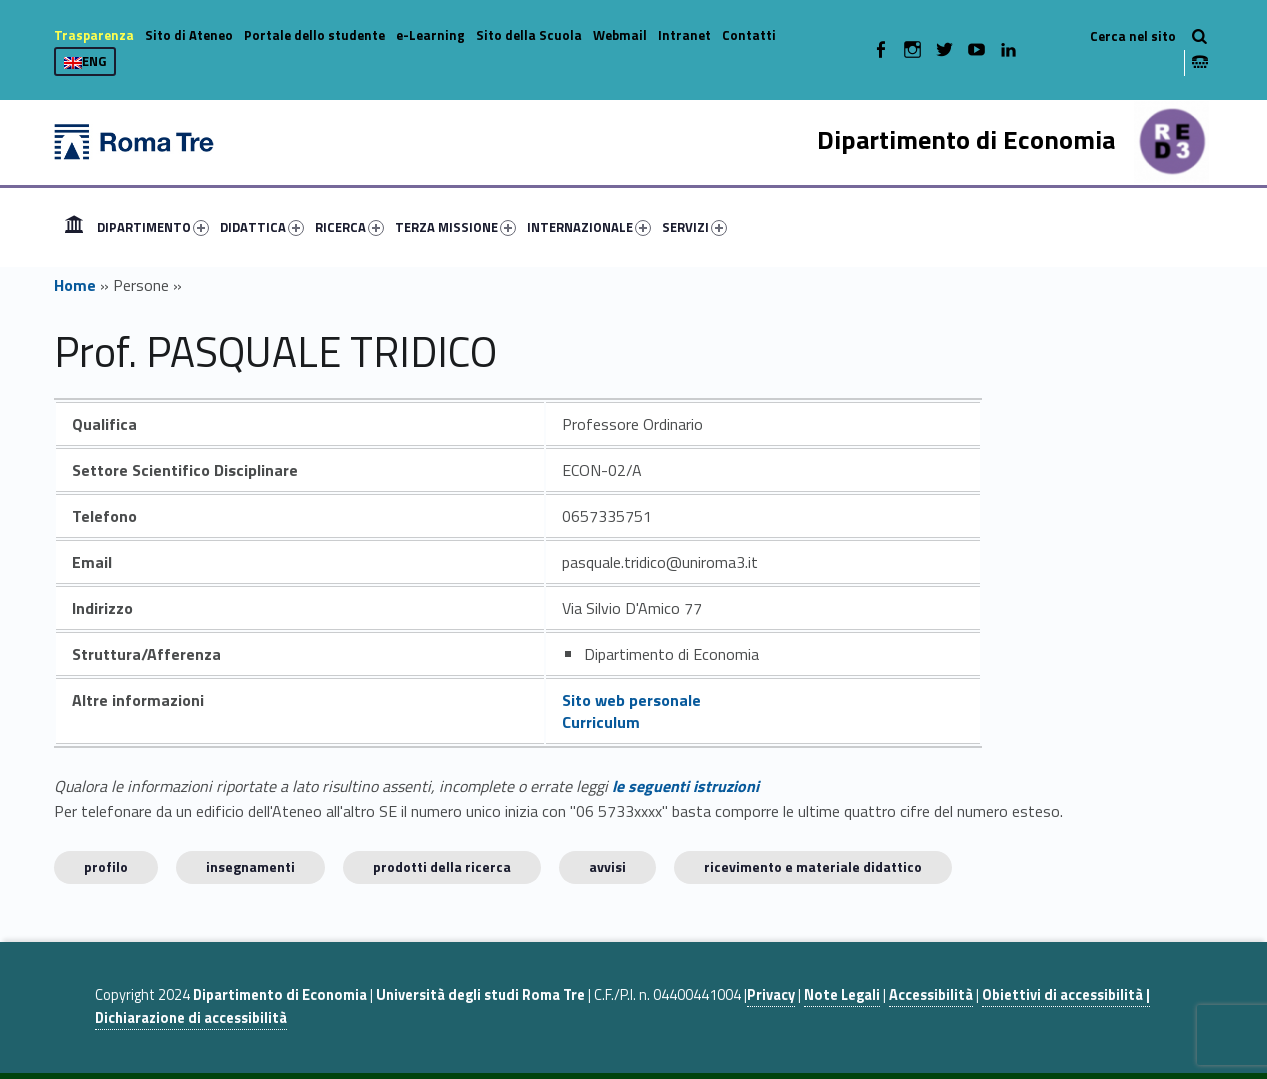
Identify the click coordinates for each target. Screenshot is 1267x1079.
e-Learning (430, 35)
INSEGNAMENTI (250, 866)
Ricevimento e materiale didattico (813, 866)
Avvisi (607, 866)
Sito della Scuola (529, 35)
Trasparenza (94, 35)
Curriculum (601, 722)
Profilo (106, 866)
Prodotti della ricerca (442, 866)
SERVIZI (694, 227)
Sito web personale (631, 700)
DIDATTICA (262, 227)
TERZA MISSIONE (455, 227)
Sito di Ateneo (189, 35)
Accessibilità (931, 995)
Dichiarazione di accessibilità (191, 1018)
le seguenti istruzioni (685, 786)
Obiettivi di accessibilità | (1066, 995)
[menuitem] (74, 227)
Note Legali (842, 995)
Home (74, 227)
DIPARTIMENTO (153, 227)
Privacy (771, 995)
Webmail (620, 35)
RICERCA (349, 227)
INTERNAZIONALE (589, 227)
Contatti (749, 35)
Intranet (684, 35)
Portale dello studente (314, 35)
